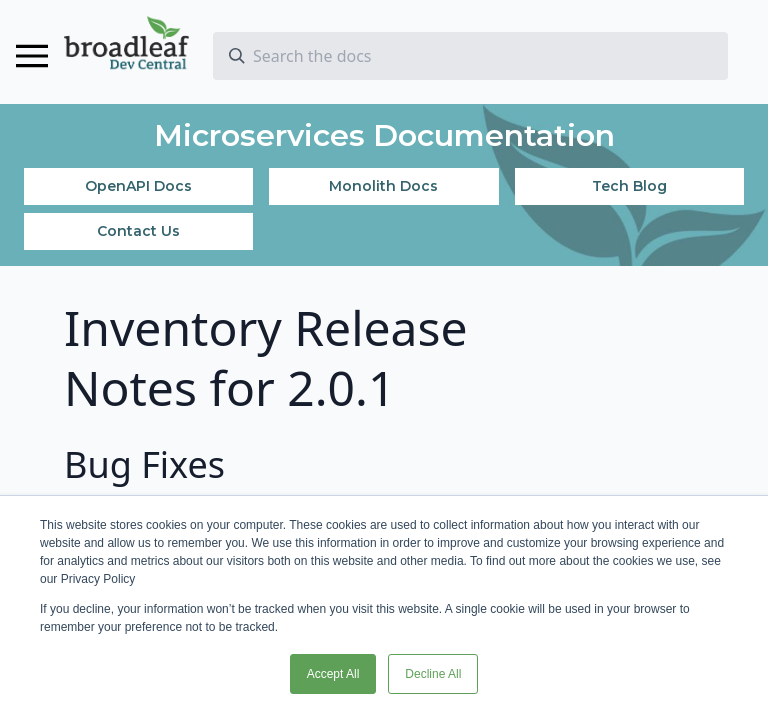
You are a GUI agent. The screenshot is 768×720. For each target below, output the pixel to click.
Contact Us (138, 231)
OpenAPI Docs (138, 186)
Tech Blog (629, 186)
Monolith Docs (383, 186)
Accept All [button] (333, 674)
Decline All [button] (433, 674)
